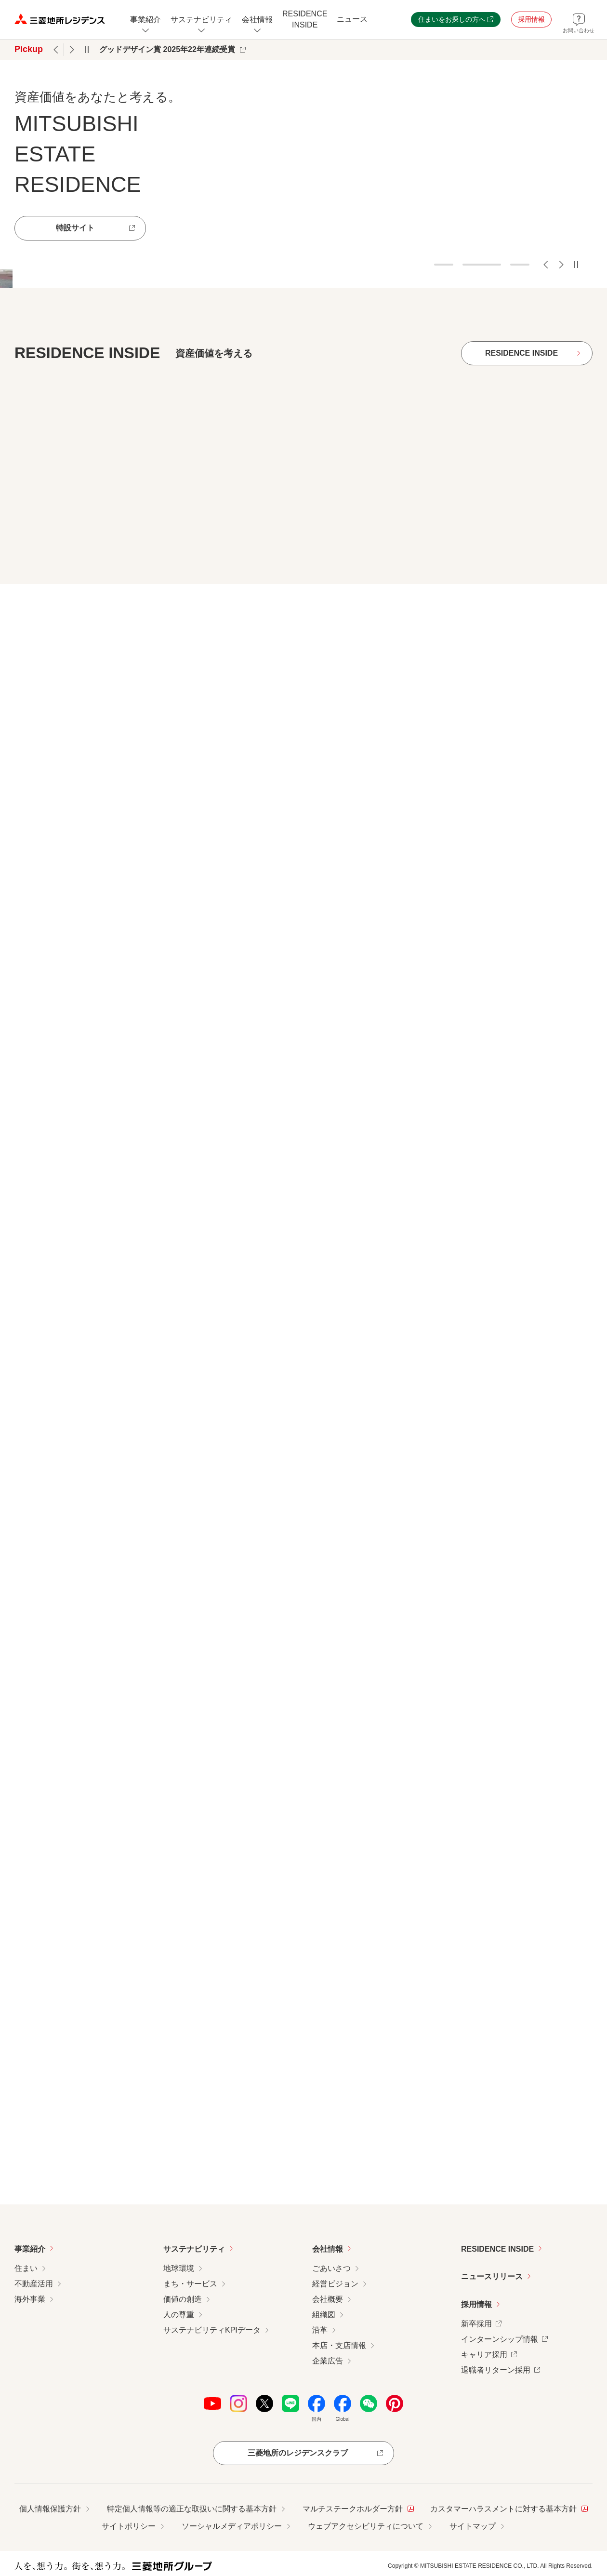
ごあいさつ (331, 2268)
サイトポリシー (129, 2526)
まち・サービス (190, 2284)
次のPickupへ (71, 49)
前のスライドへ (545, 264)
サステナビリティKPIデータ (212, 2330)
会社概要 (327, 2299)
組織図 (323, 2314)
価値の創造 (182, 2299)
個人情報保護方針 (50, 2509)
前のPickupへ (55, 49)
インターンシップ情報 (504, 2338)
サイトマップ (472, 2526)
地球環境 (178, 2268)
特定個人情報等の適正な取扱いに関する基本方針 (192, 2509)
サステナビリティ (194, 2249)
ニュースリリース (492, 2276)
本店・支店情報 (339, 2345)
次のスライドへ (561, 264)
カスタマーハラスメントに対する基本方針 (509, 2508)
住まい (26, 2268)
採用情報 (476, 2304)
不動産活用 (33, 2284)
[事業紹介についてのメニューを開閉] (145, 19)
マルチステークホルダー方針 (358, 2508)
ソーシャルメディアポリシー (232, 2526)
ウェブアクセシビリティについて (365, 2526)
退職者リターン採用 (500, 2369)
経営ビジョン (335, 2284)
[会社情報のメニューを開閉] (257, 19)
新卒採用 (481, 2323)
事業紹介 (29, 2249)
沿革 (320, 2330)
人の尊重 (178, 2314)
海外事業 (29, 2299)
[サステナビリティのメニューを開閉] (201, 19)
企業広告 (327, 2361)
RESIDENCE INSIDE (497, 2249)
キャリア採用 (489, 2354)
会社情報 (327, 2249)
